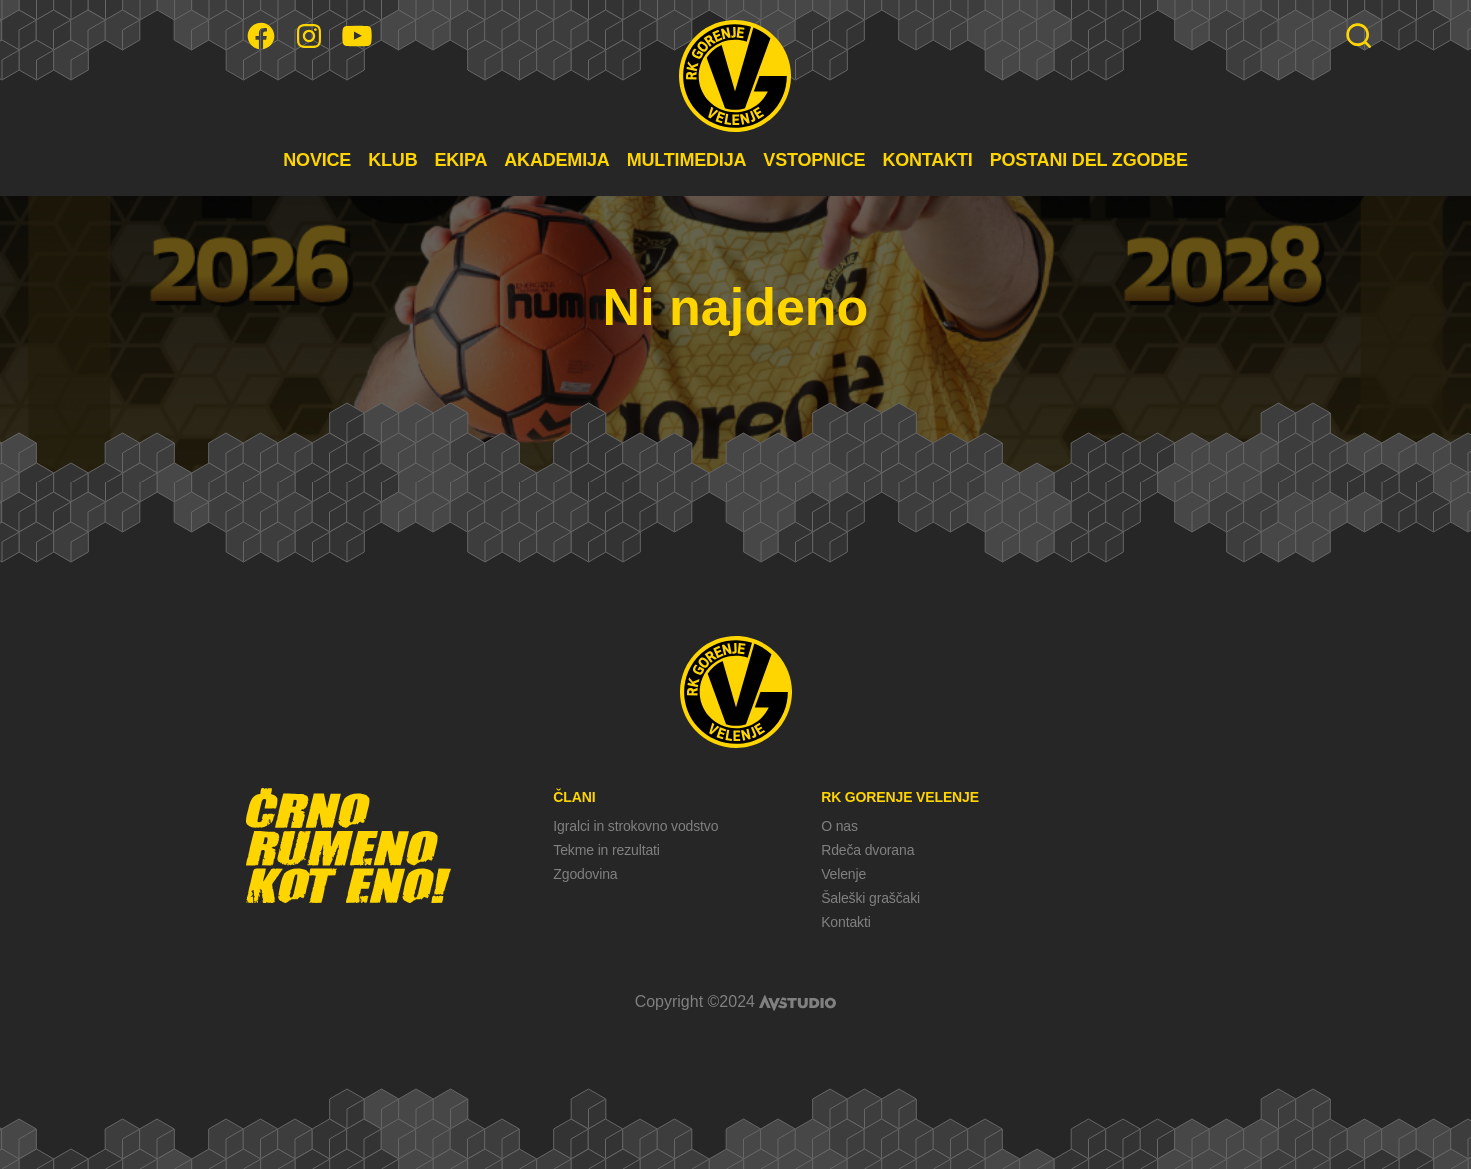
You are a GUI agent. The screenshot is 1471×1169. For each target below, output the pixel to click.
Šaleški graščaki (870, 898)
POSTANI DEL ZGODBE (1089, 160)
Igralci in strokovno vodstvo (635, 826)
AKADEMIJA (556, 160)
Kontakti (845, 922)
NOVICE (317, 160)
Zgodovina (585, 874)
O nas (839, 826)
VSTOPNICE (814, 160)
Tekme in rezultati (606, 850)
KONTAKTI (927, 160)
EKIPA (460, 160)
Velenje (843, 874)
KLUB (392, 160)
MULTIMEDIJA (687, 160)
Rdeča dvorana (867, 850)
